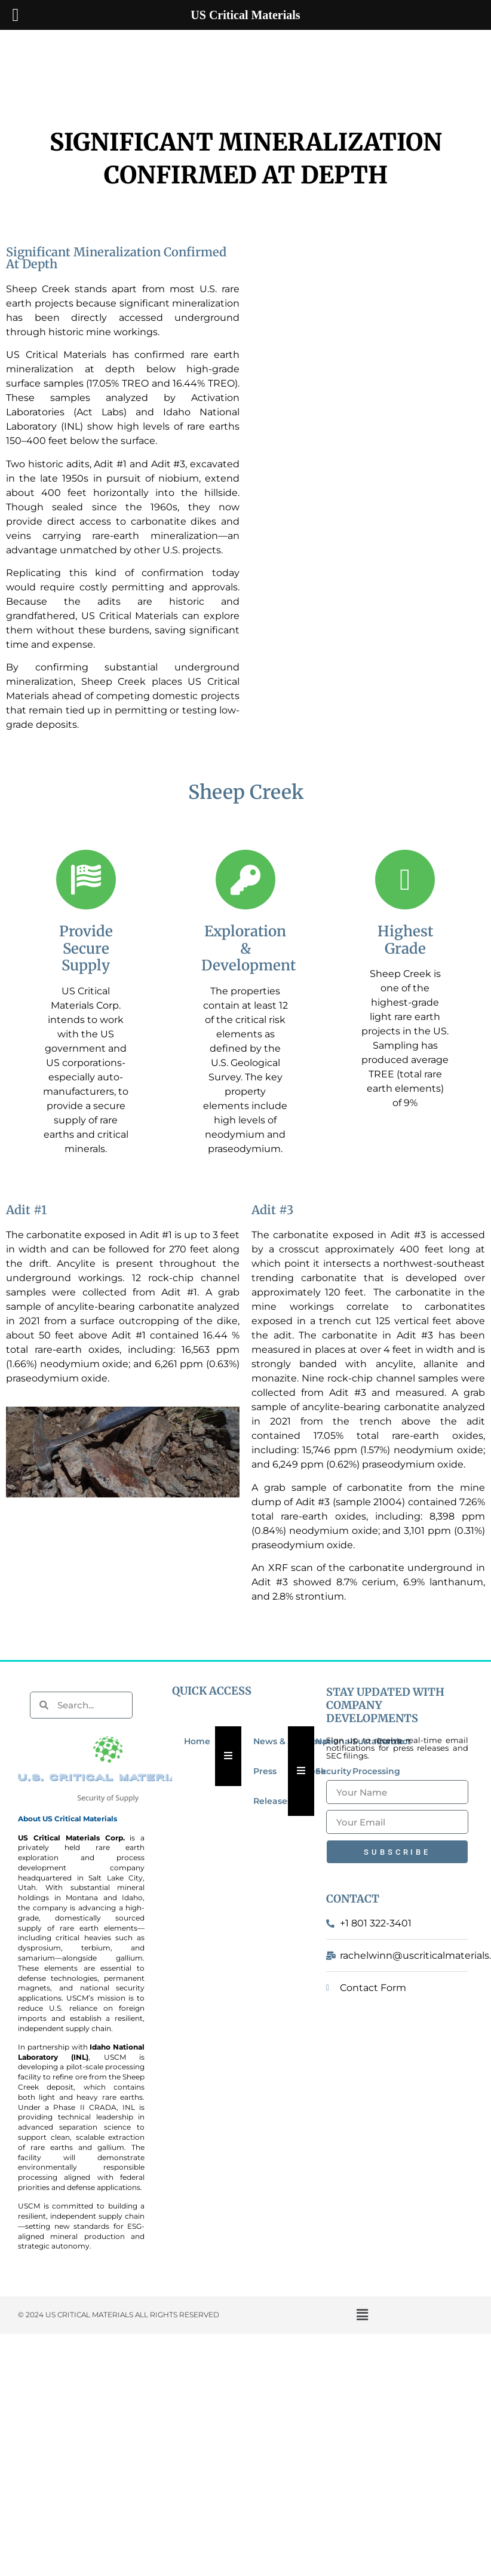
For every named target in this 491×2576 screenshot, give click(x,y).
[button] (362, 2315)
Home (197, 1741)
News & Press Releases (272, 1771)
